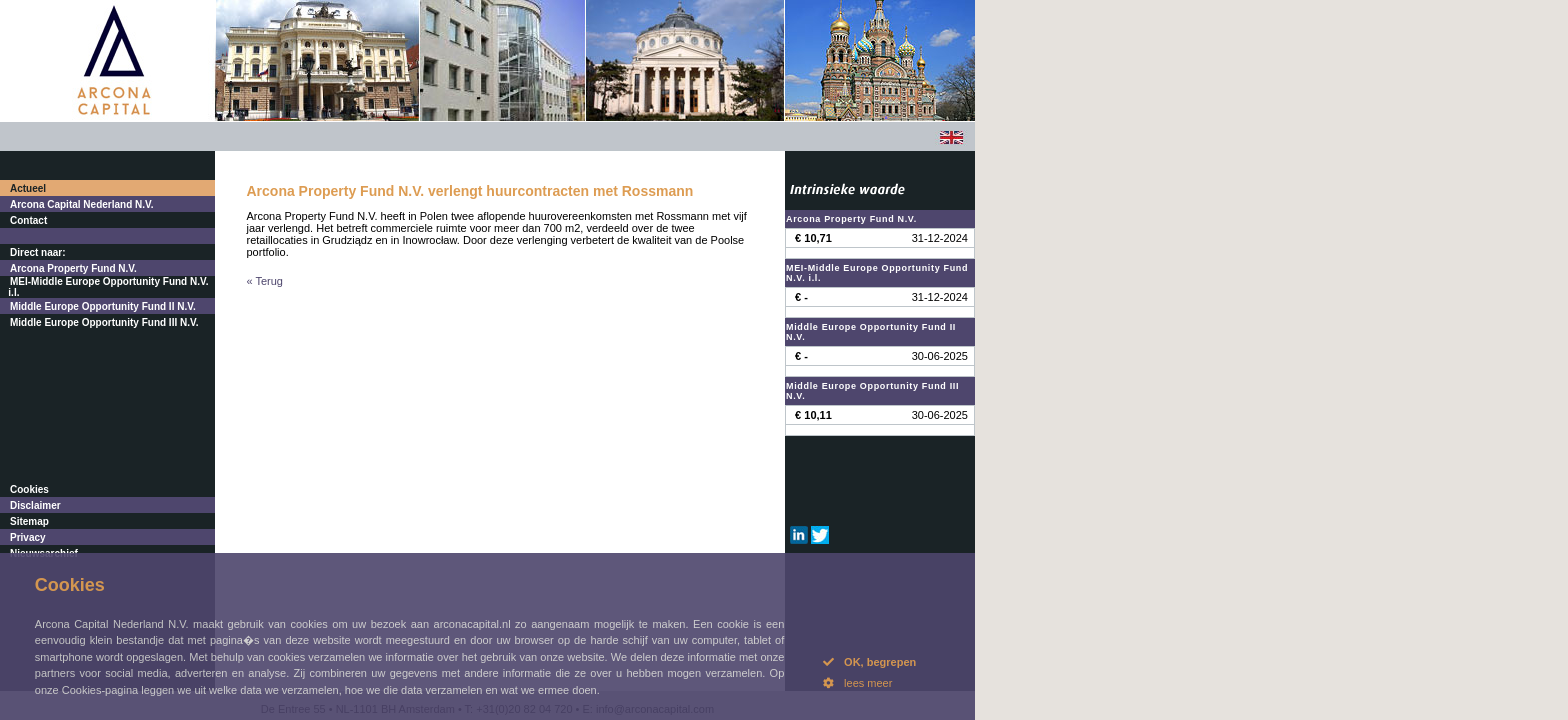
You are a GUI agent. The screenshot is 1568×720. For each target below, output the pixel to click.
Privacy (28, 537)
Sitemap (29, 521)
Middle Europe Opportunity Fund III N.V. (104, 322)
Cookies (29, 489)
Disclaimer (35, 505)
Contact (28, 220)
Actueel (28, 188)
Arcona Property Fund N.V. (73, 268)
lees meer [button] (857, 683)
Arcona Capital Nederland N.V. (82, 204)
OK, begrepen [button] (869, 662)
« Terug (265, 281)
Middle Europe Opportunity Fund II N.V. (103, 306)
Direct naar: (38, 252)
